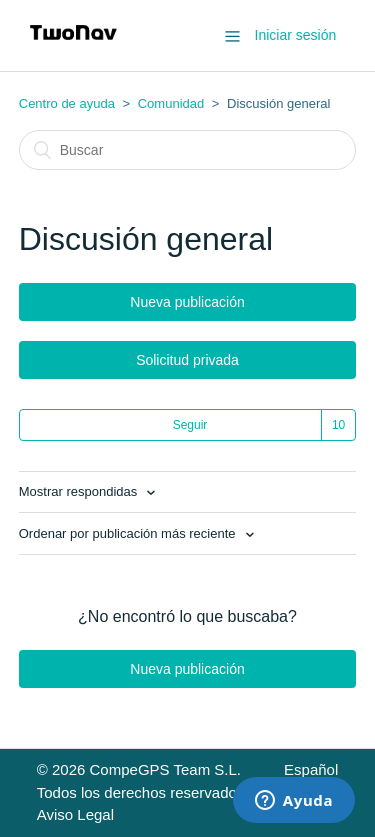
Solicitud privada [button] (187, 360)
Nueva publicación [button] (187, 302)
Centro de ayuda (67, 103)
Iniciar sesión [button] (296, 35)
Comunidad (171, 103)
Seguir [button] (190, 425)
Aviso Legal (75, 814)
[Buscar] (188, 150)
